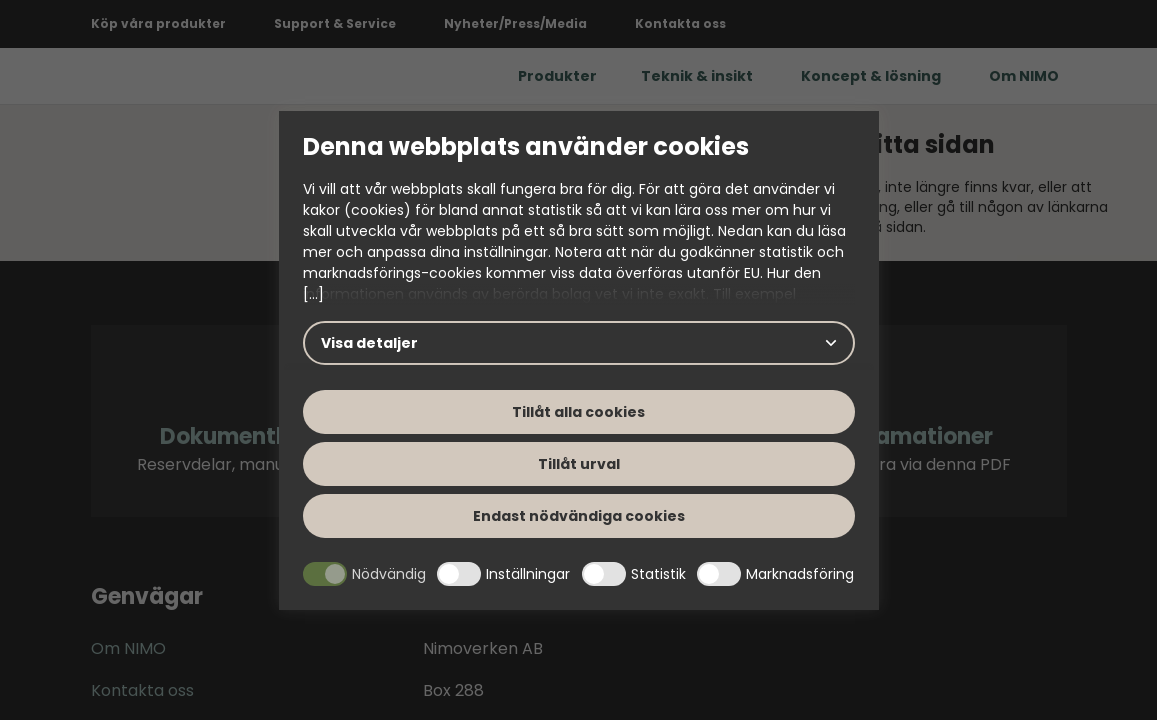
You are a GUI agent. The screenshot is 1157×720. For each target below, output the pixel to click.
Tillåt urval (579, 464)
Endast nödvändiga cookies (579, 516)
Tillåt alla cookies (578, 412)
